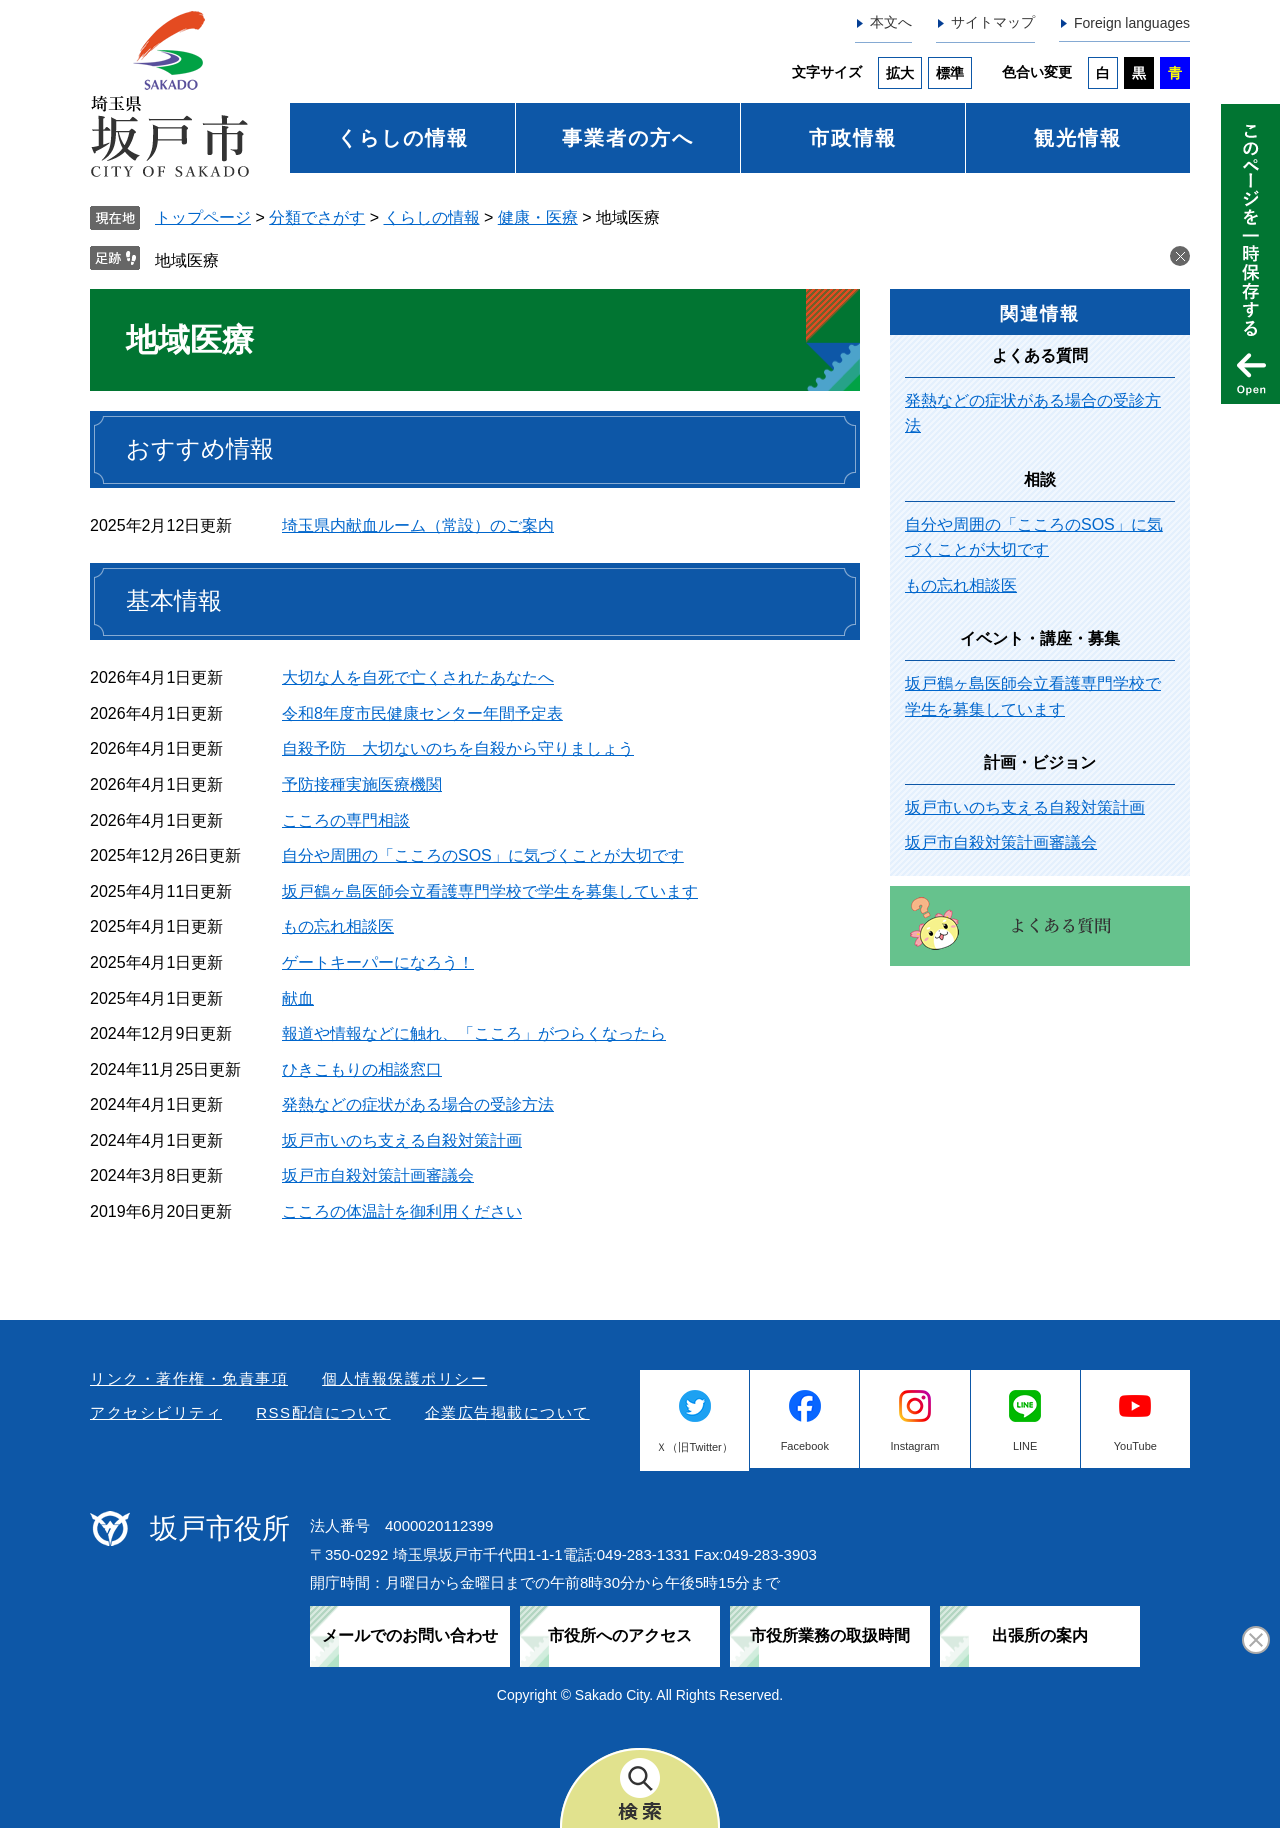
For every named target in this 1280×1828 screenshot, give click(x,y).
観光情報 (1078, 138)
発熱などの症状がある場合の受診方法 (418, 1104)
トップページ (203, 217)
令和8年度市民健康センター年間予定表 (422, 713)
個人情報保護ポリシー (404, 1378)
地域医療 (187, 260)
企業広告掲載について (507, 1412)
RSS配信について (323, 1412)
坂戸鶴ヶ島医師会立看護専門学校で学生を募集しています (490, 891)
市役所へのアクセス (620, 1635)
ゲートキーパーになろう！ (378, 962)
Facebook (805, 1446)
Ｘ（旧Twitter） (694, 1447)
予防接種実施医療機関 (362, 784)
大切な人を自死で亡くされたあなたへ (418, 677)
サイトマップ (993, 22)
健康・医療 (538, 217)
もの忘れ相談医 (338, 926)
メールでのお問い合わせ (410, 1635)
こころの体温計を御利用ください (402, 1211)
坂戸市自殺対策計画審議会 (378, 1175)
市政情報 (853, 138)
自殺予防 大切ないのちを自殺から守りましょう (458, 748)
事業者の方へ (628, 138)
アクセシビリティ (156, 1412)
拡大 (900, 73)
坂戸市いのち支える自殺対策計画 (402, 1140)
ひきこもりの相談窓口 (362, 1069)
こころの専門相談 (346, 820)
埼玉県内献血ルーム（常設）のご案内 (418, 525)
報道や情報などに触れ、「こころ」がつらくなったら (474, 1033)
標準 (950, 73)
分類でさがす (317, 217)
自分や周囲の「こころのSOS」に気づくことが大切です (483, 855)
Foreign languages (1132, 23)
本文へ (891, 22)
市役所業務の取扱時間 (830, 1635)
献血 (298, 998)
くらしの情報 (403, 138)
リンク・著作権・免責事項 (189, 1378)
